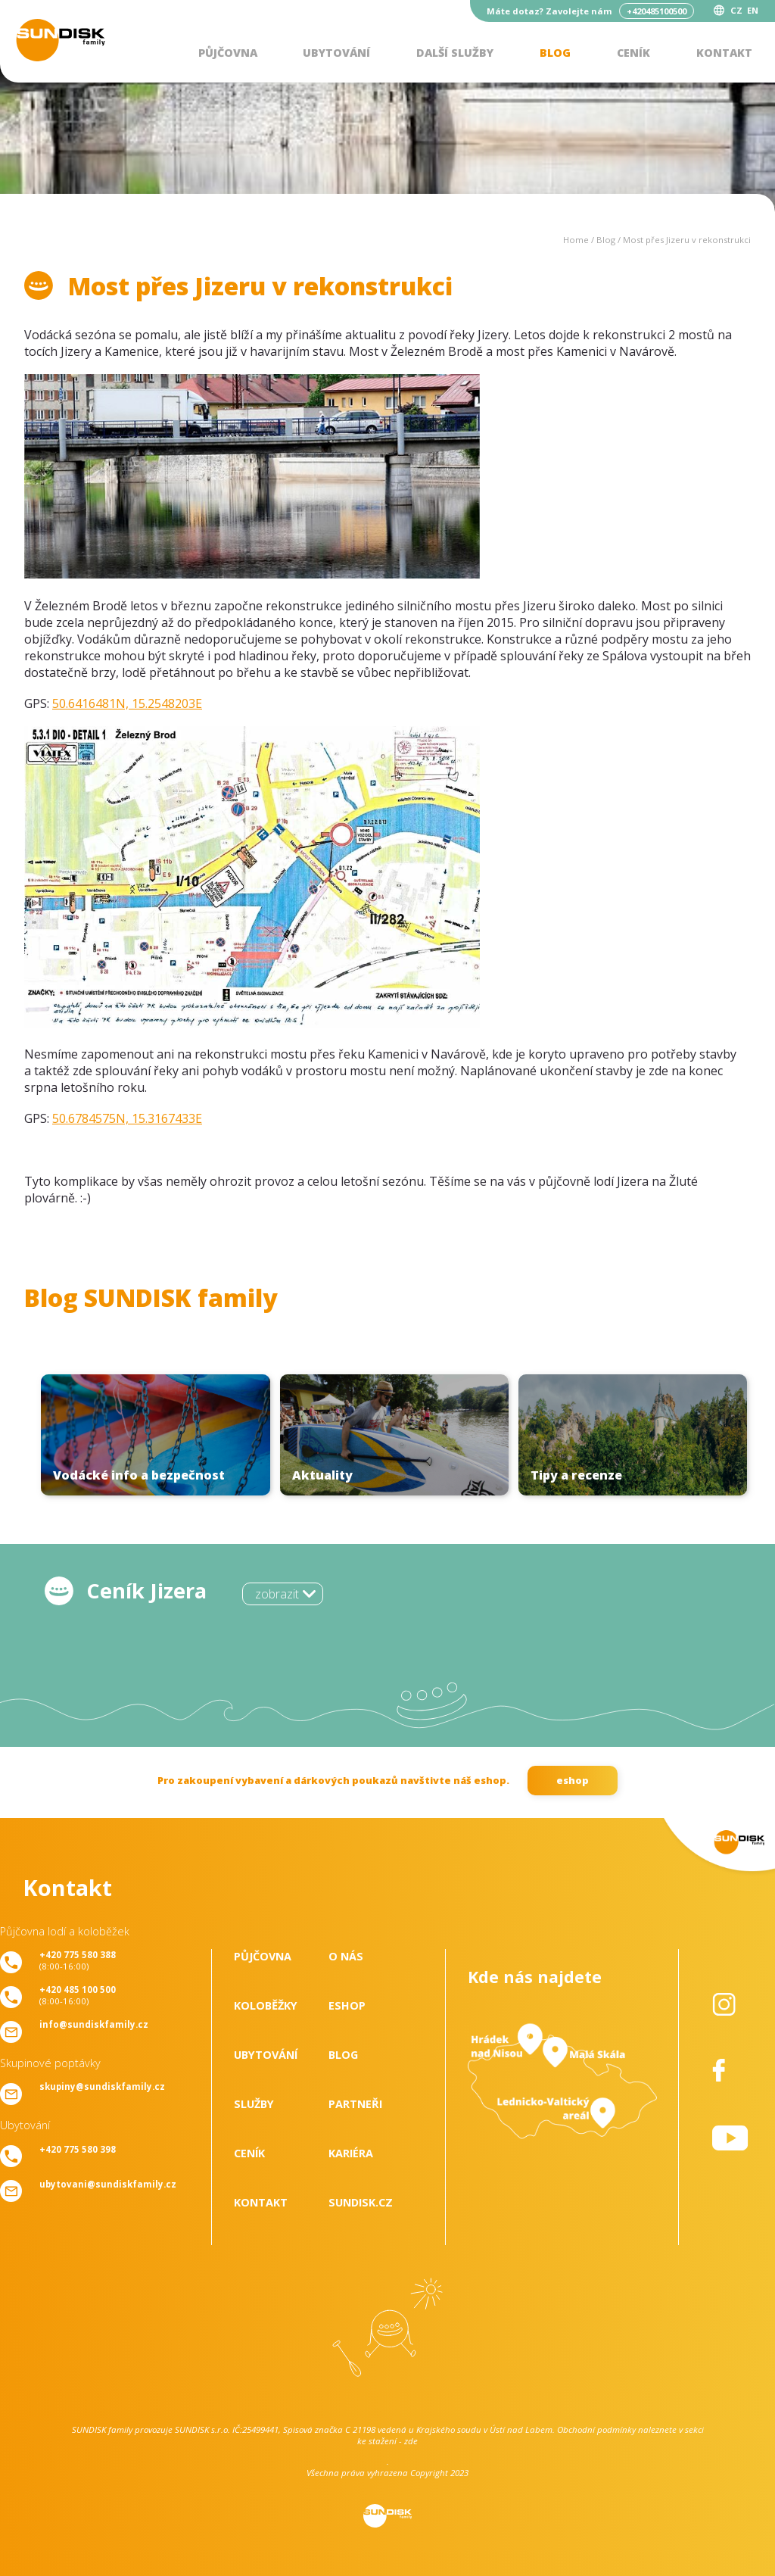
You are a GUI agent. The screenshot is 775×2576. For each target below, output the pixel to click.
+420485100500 (656, 11)
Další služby (454, 52)
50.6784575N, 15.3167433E (127, 1118)
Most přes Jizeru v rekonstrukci (687, 239)
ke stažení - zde (387, 2441)
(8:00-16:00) (77, 1960)
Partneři (355, 2104)
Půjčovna (227, 52)
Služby (254, 2104)
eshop (572, 1780)
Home (576, 239)
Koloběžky (265, 2005)
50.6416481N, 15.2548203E (127, 703)
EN (752, 10)
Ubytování (336, 52)
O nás (345, 1956)
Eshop (347, 2005)
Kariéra (350, 2153)
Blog (555, 52)
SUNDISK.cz (360, 2202)
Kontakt (724, 52)
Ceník (633, 52)
